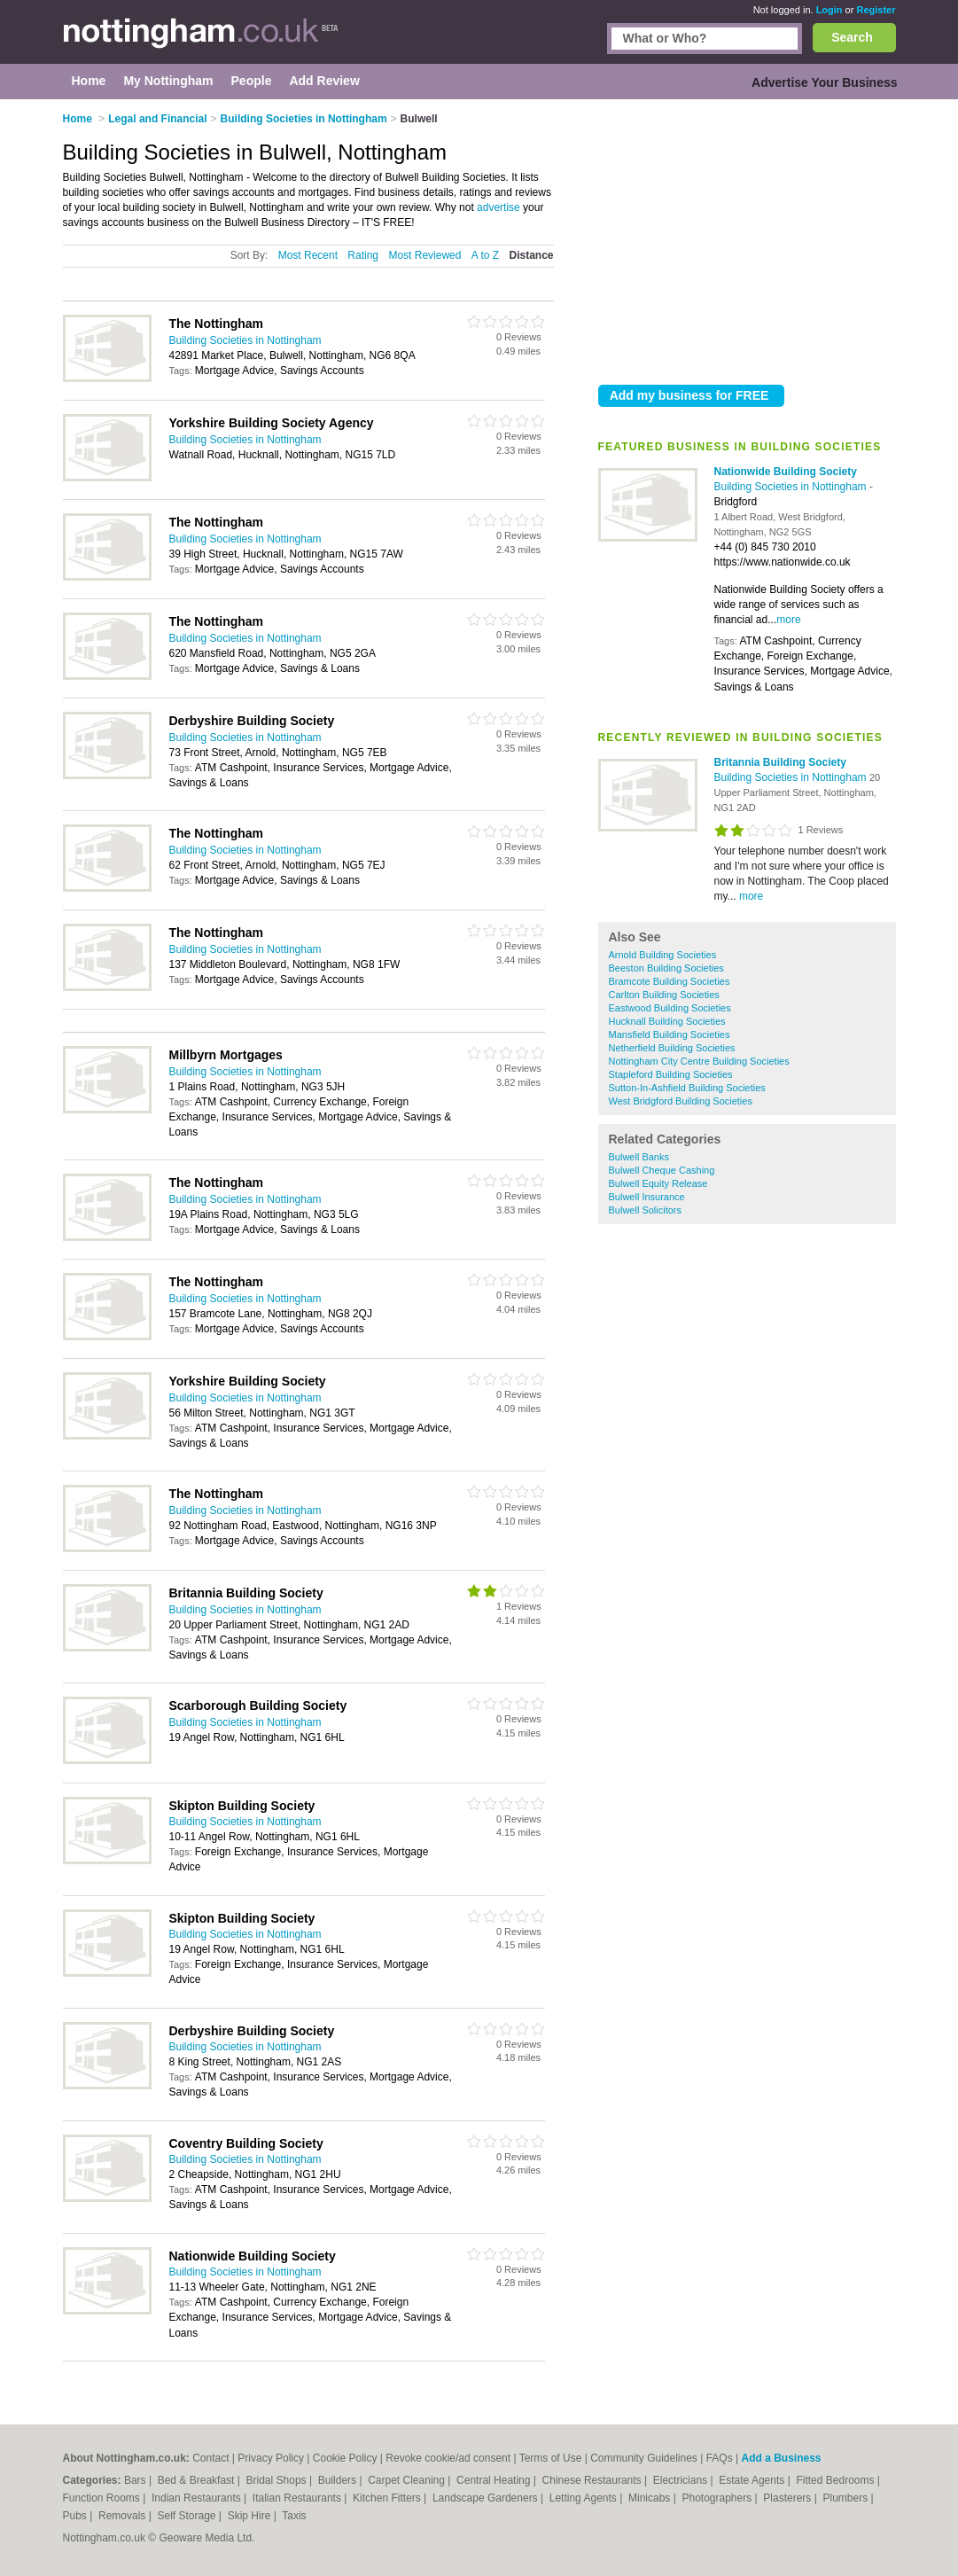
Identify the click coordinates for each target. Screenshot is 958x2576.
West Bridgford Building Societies (680, 1101)
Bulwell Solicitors (645, 1210)
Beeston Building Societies (666, 968)
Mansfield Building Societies (669, 1034)
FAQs (719, 2458)
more (788, 619)
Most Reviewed (424, 255)
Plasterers (788, 2498)
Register (875, 9)
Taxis (294, 2516)
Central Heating (495, 2480)
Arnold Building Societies (663, 954)
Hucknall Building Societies (667, 1021)
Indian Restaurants (198, 2498)
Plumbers (846, 2498)
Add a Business (781, 2458)
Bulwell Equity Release (658, 1183)
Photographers (718, 2498)
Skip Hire (251, 2516)
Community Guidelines (643, 2458)
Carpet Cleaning (408, 2480)
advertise (498, 207)
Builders (339, 2480)
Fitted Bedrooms (836, 2480)
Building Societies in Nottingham (791, 486)
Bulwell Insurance (647, 1196)
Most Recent (308, 255)
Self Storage (187, 2516)
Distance (531, 255)
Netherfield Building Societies (672, 1047)
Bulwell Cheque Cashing (662, 1170)
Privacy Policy (271, 2458)
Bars (136, 2480)
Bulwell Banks (639, 1156)
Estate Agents (753, 2480)
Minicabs (651, 2498)
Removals (123, 2516)
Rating (362, 255)
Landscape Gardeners (486, 2498)
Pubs (76, 2516)
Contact (210, 2458)
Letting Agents (584, 2498)
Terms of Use (550, 2458)
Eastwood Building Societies (670, 1008)
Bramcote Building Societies (669, 981)
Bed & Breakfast (198, 2480)
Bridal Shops (277, 2480)
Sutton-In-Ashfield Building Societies (687, 1087)
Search (852, 37)
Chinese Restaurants (593, 2480)
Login (829, 9)
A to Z (485, 255)
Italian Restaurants (298, 2498)
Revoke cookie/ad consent (448, 2458)
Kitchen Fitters (388, 2498)
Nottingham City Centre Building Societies (699, 1061)
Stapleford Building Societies (671, 1074)
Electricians (682, 2480)
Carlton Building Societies (664, 994)
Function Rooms (103, 2498)
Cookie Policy (345, 2458)
